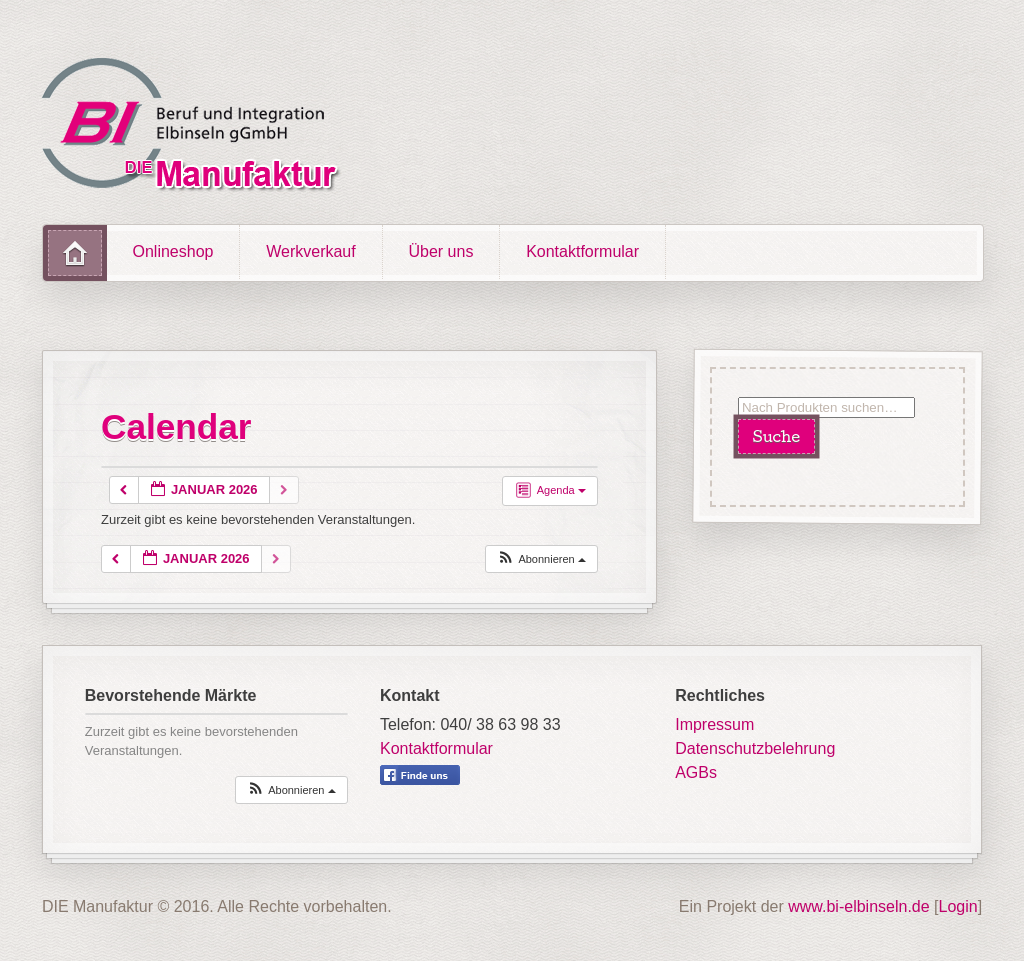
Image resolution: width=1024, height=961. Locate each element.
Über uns (440, 251)
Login (958, 906)
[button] (541, 559)
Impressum (714, 724)
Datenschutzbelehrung (755, 748)
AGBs (696, 772)
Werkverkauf (311, 251)
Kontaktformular (582, 251)
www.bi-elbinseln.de (858, 906)
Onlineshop (173, 251)
